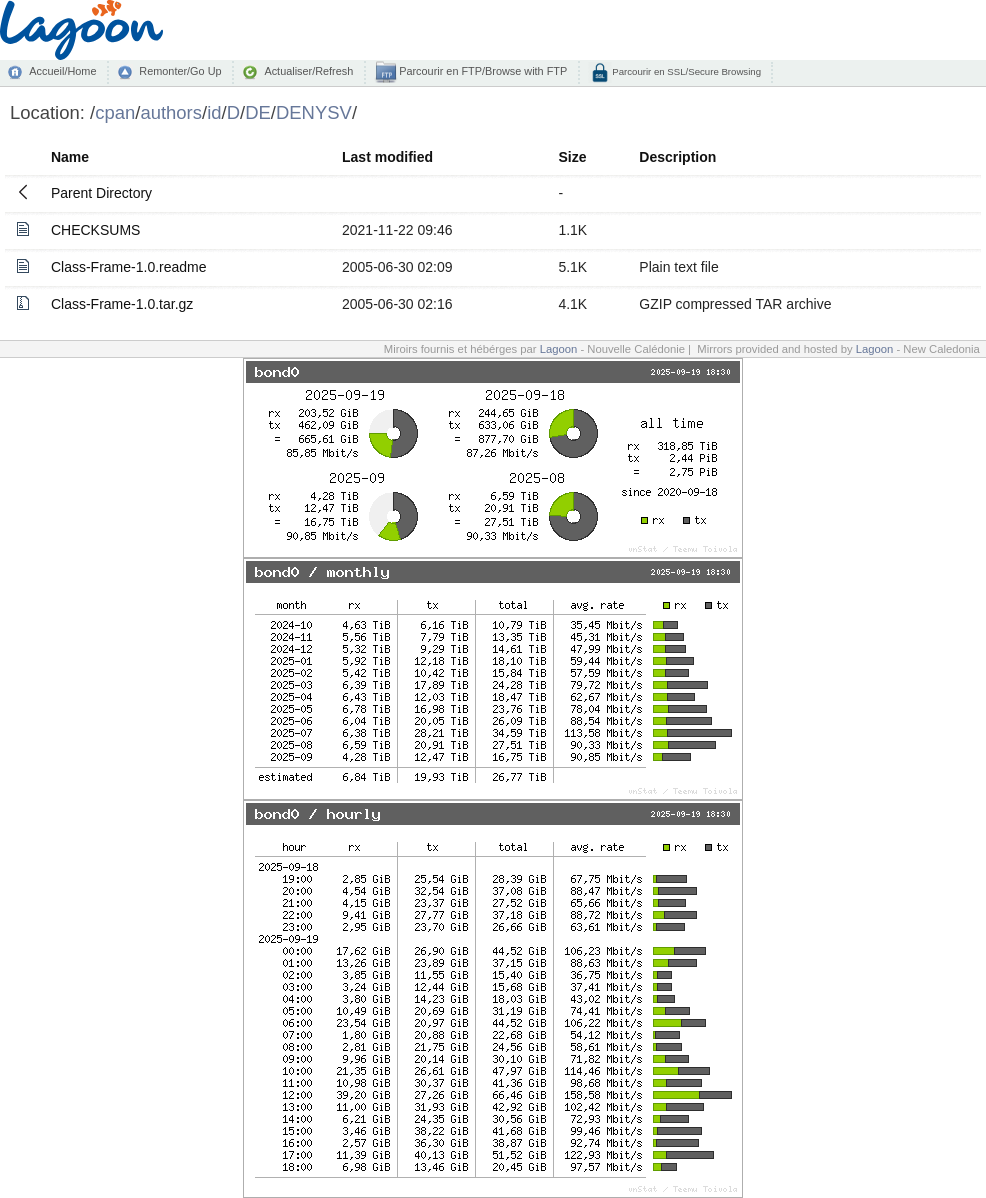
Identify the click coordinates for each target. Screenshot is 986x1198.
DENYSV (314, 112)
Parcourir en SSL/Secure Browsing (685, 71)
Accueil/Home (62, 71)
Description (677, 157)
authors (171, 112)
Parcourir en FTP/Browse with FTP (481, 71)
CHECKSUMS (95, 230)
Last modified (387, 157)
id (214, 112)
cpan (115, 112)
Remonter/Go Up (180, 71)
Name (70, 157)
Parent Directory (101, 193)
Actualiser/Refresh (308, 71)
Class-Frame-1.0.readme (129, 267)
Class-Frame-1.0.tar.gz (122, 304)
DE (258, 112)
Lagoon (559, 349)
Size (572, 157)
